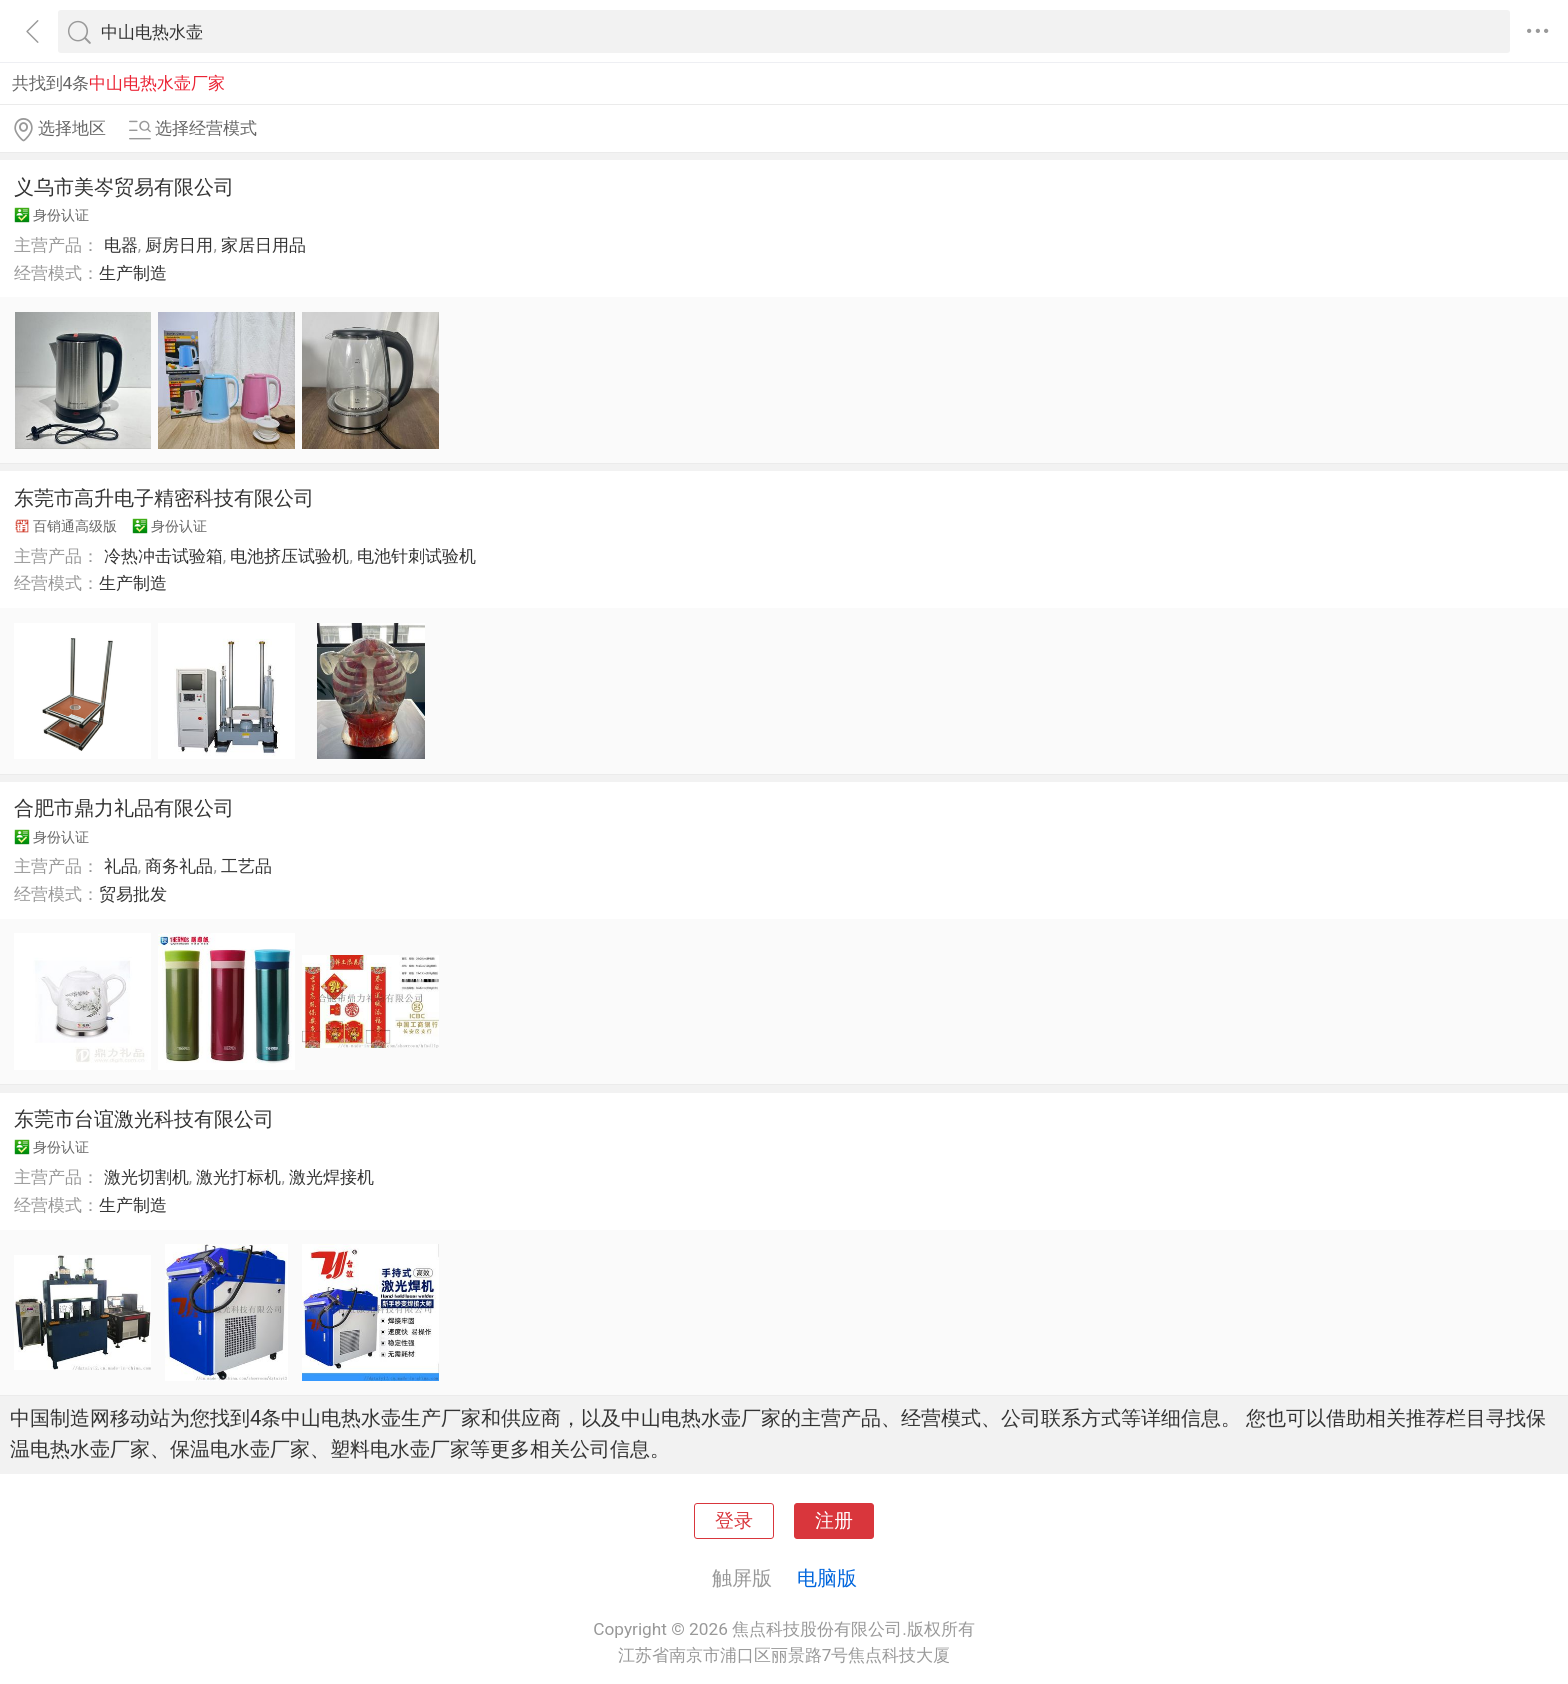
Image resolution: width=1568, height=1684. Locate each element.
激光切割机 (146, 1177)
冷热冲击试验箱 (163, 556)
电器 (121, 245)
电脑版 (827, 1578)
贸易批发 (133, 894)
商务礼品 (179, 866)
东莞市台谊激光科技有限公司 (144, 1119)
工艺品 (246, 866)
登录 (734, 1521)
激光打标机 (238, 1177)
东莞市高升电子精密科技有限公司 (164, 498)
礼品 (121, 866)
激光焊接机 (331, 1177)
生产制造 (133, 273)
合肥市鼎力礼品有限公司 (124, 808)
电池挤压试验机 (289, 556)
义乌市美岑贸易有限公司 (124, 187)
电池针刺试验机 (416, 556)
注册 (834, 1521)
